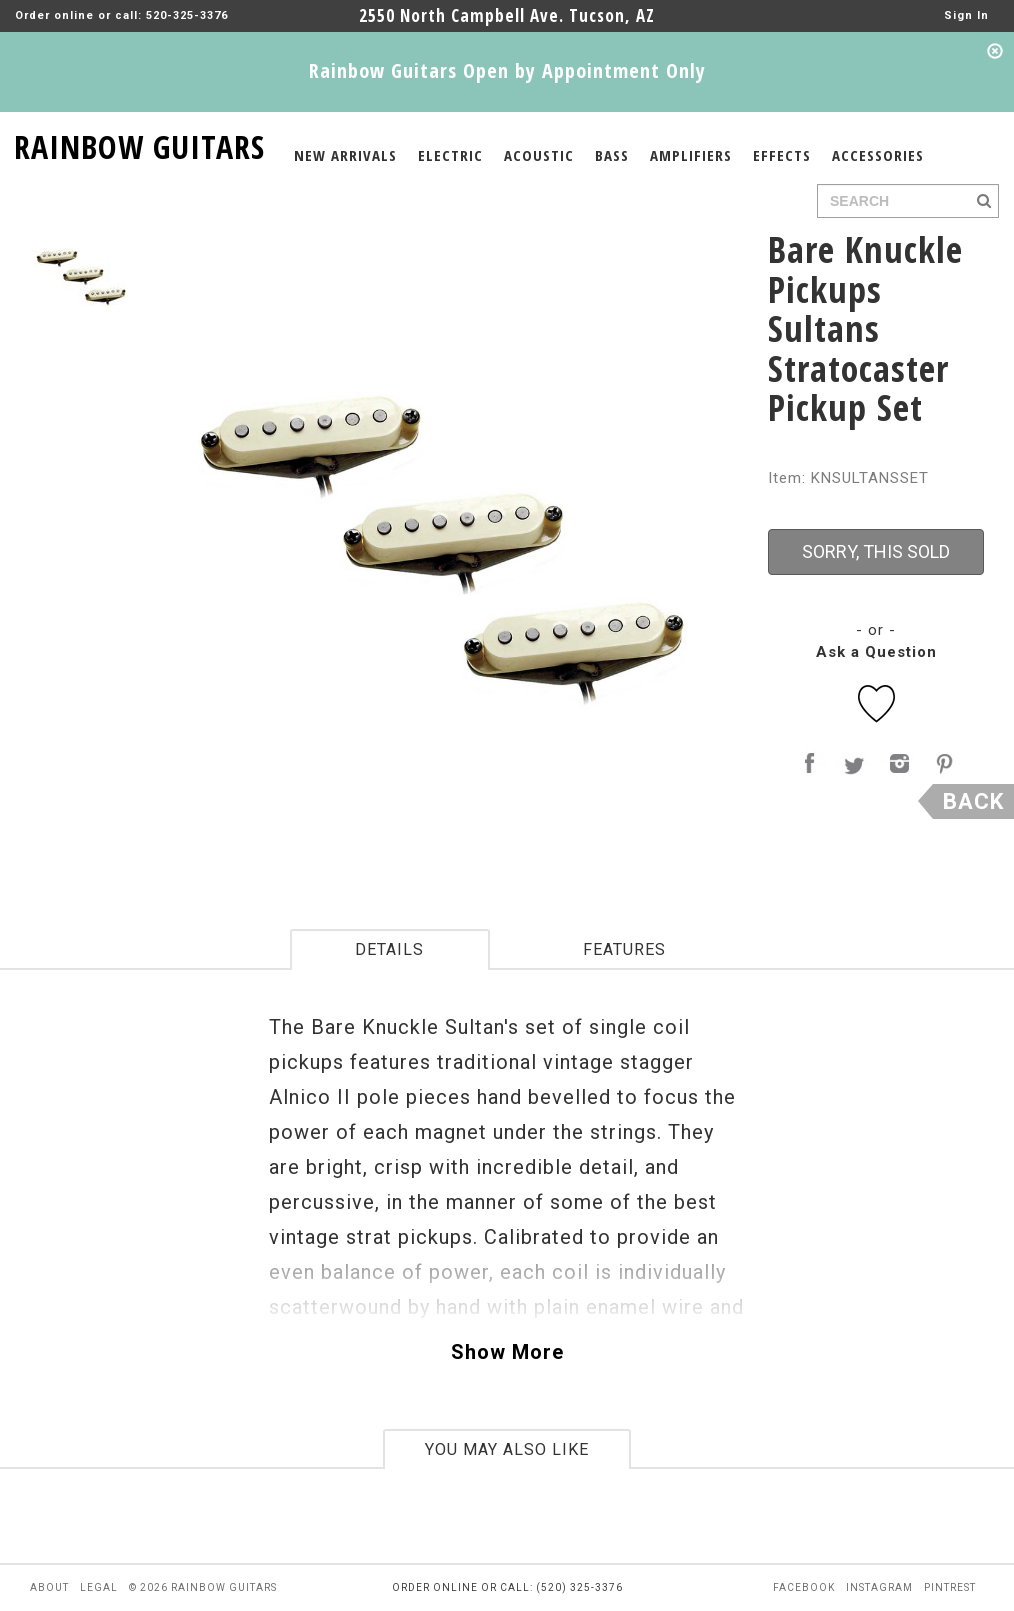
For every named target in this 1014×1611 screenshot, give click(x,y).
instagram (879, 1587)
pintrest (950, 1587)
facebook (804, 1587)
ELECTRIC (450, 155)
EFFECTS (782, 155)
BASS (612, 155)
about (49, 1587)
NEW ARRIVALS (345, 155)
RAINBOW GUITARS (139, 143)
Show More (507, 1352)
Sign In (966, 15)
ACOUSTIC (539, 155)
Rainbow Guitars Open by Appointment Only (507, 70)
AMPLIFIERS (691, 155)
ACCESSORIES (878, 155)
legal (99, 1587)
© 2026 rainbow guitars (203, 1587)
